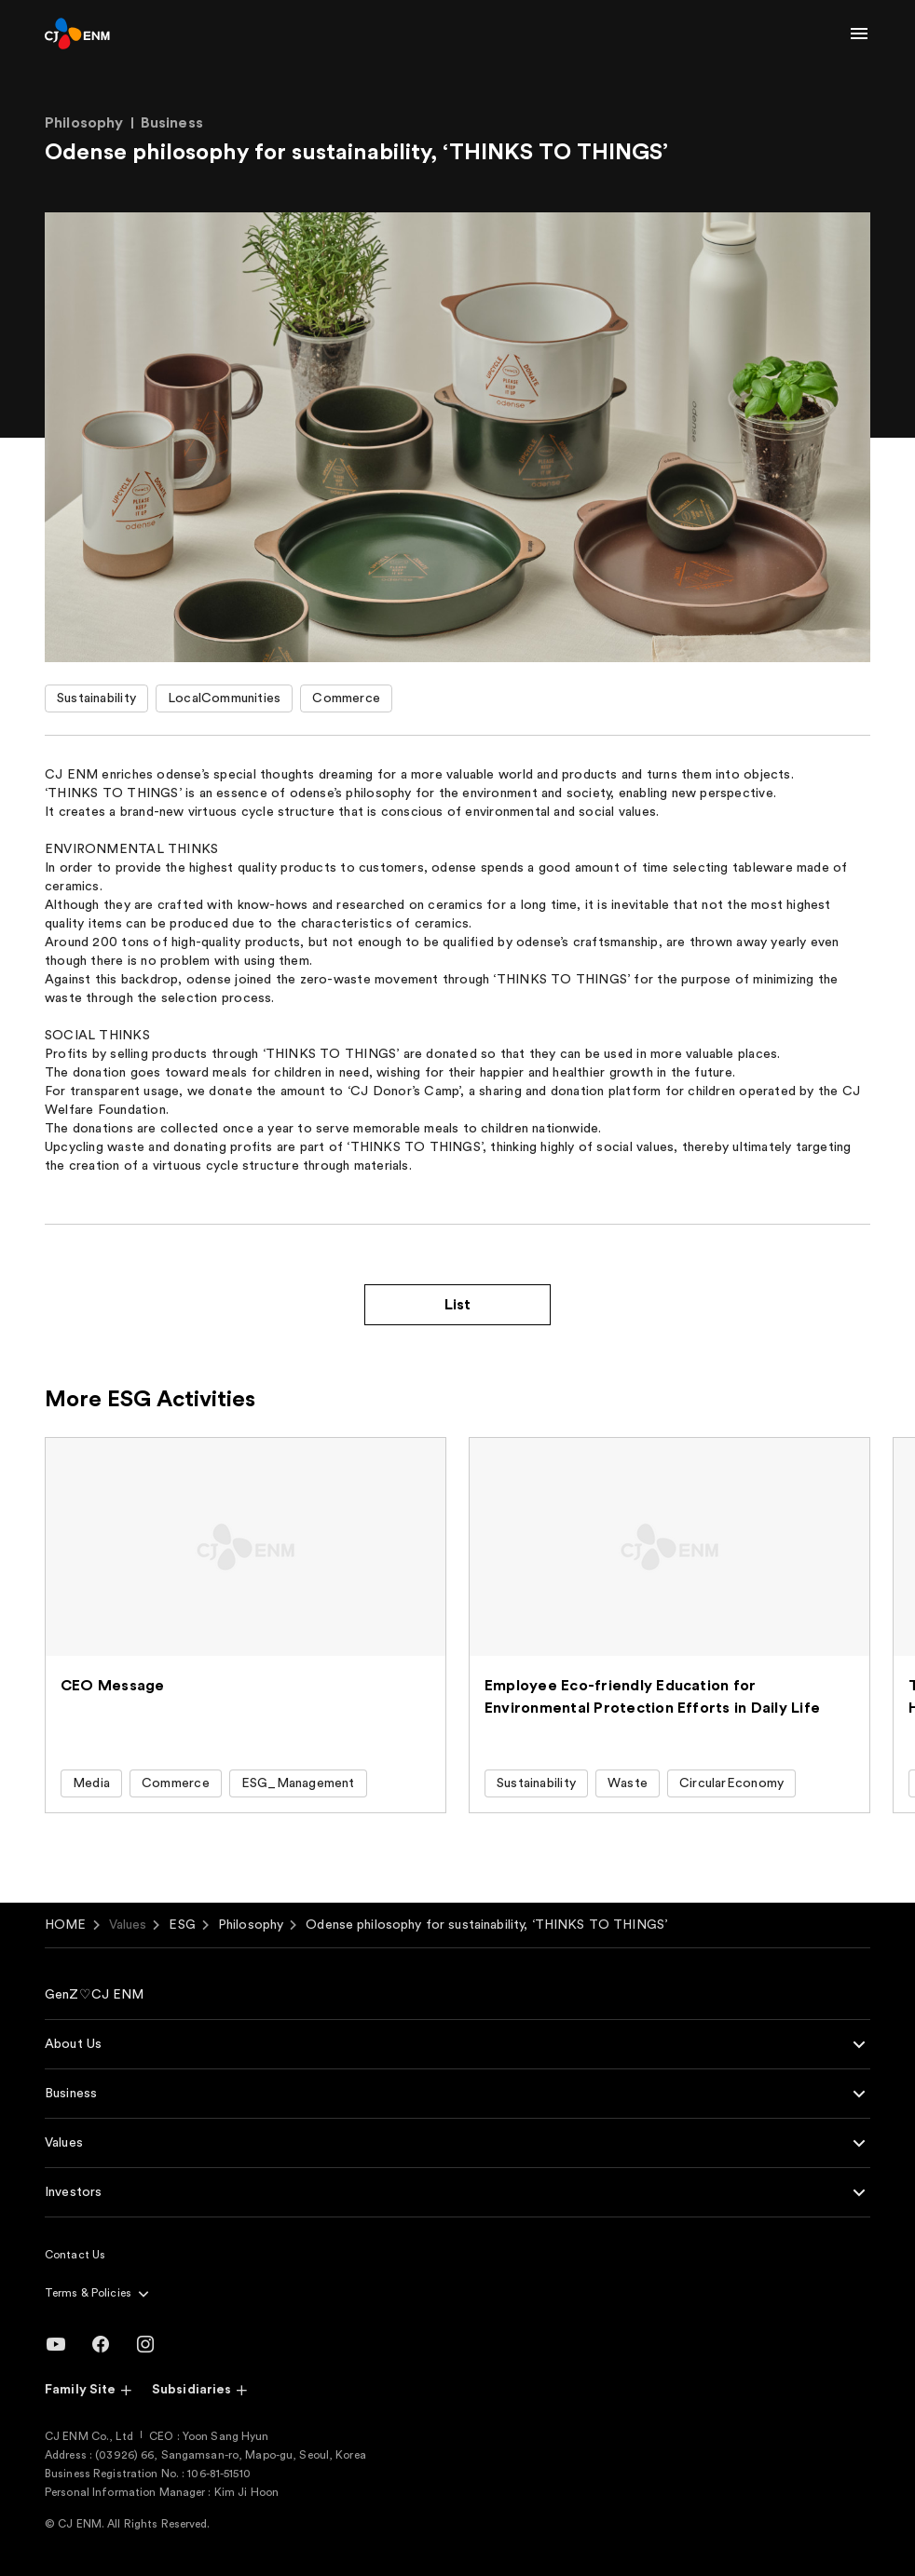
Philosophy (250, 1925)
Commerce (346, 698)
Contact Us (75, 2254)
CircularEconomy (731, 1783)
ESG (182, 1925)
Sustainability (96, 698)
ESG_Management (298, 1783)
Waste (628, 1783)
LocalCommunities (224, 698)
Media (91, 1783)
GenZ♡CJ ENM (94, 1994)
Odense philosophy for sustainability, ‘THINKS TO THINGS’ (486, 1925)
